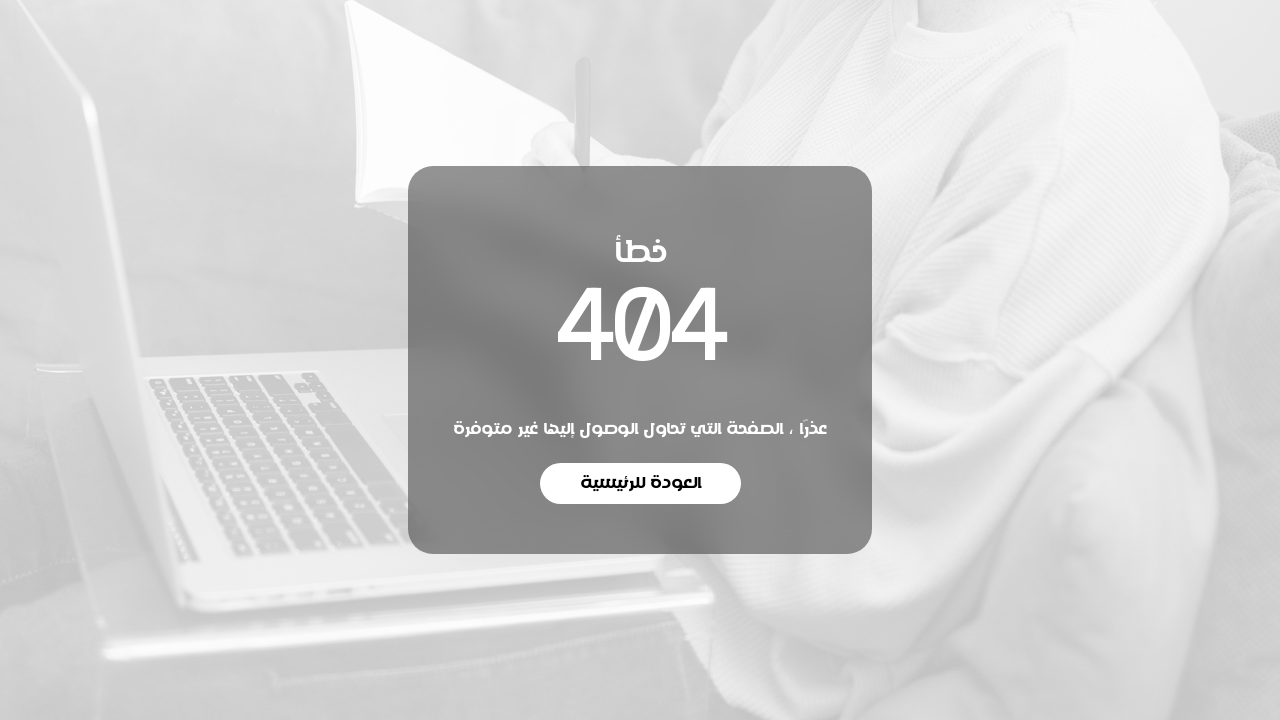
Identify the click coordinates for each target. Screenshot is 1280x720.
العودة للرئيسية (640, 483)
